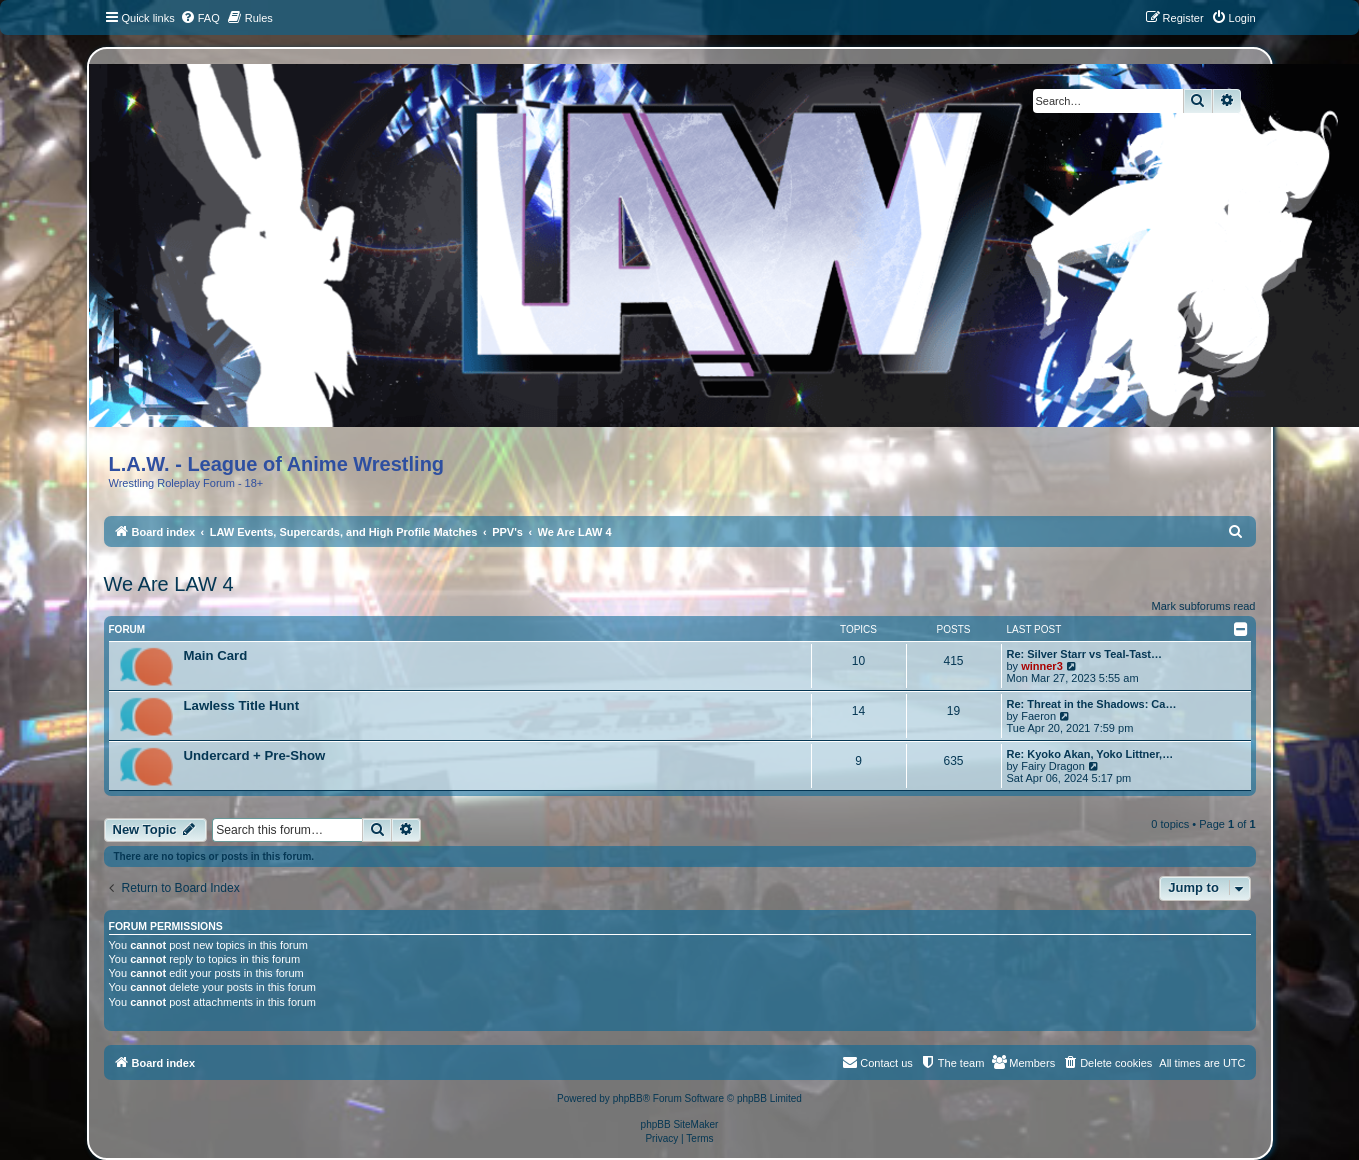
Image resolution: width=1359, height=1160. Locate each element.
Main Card (216, 655)
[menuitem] (200, 18)
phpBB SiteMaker (680, 1124)
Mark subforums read (1204, 606)
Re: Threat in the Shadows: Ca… (1092, 704)
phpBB (628, 1098)
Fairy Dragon (1053, 766)
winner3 (1042, 666)
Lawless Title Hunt (242, 705)
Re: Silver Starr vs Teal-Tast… (1085, 654)
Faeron (1038, 716)
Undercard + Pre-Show (255, 755)
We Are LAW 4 (169, 584)
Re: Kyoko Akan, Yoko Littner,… (1090, 754)
